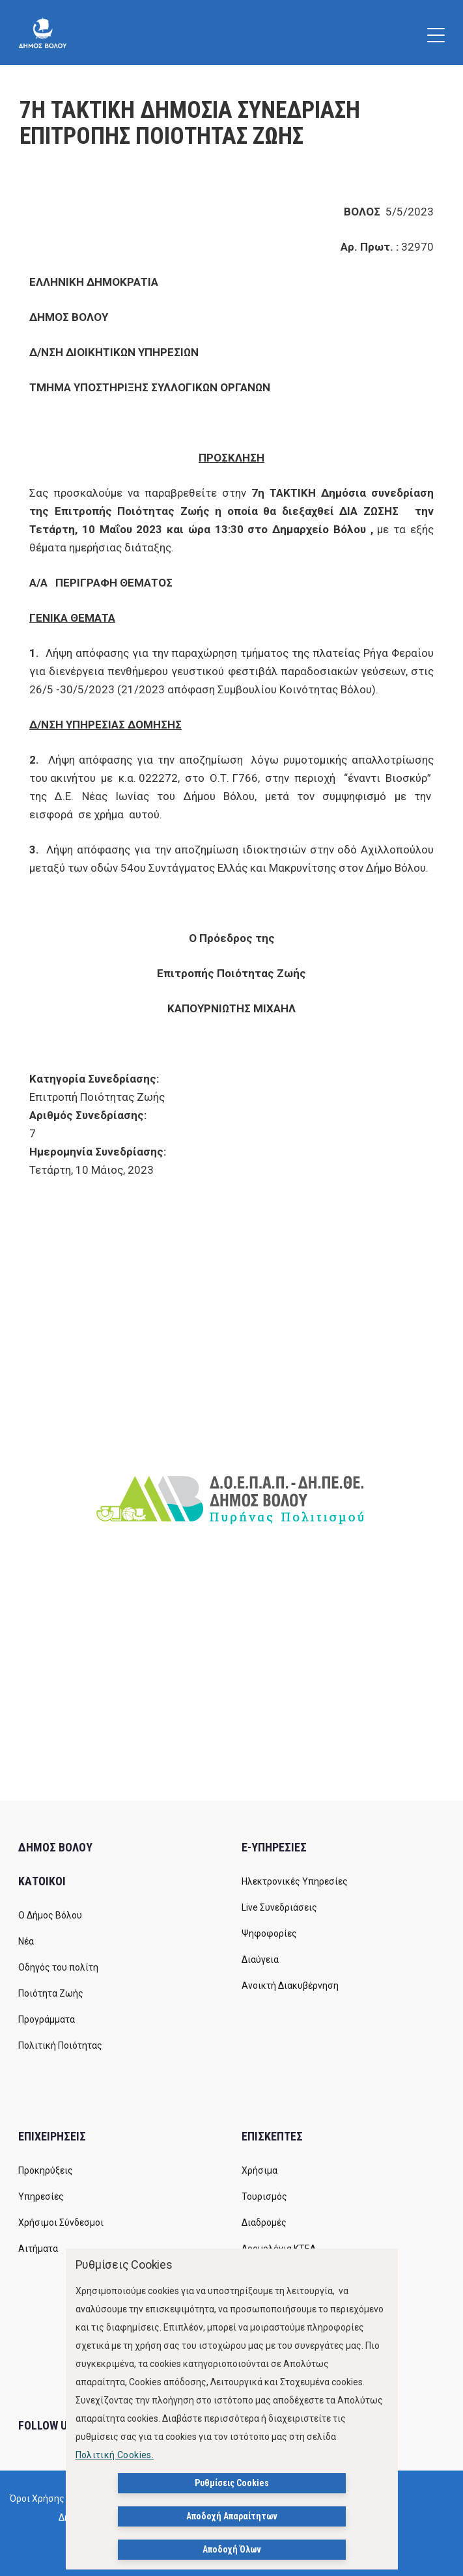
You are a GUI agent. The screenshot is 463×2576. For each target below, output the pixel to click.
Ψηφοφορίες (269, 1933)
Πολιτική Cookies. (115, 2455)
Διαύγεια (260, 1959)
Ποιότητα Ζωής (50, 1993)
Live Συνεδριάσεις (279, 1907)
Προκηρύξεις (45, 2170)
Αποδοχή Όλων (232, 2549)
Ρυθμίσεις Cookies (232, 2483)
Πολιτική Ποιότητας (60, 2045)
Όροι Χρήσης (37, 2498)
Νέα (26, 1941)
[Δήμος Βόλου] (42, 32)
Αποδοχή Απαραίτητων (231, 2516)
